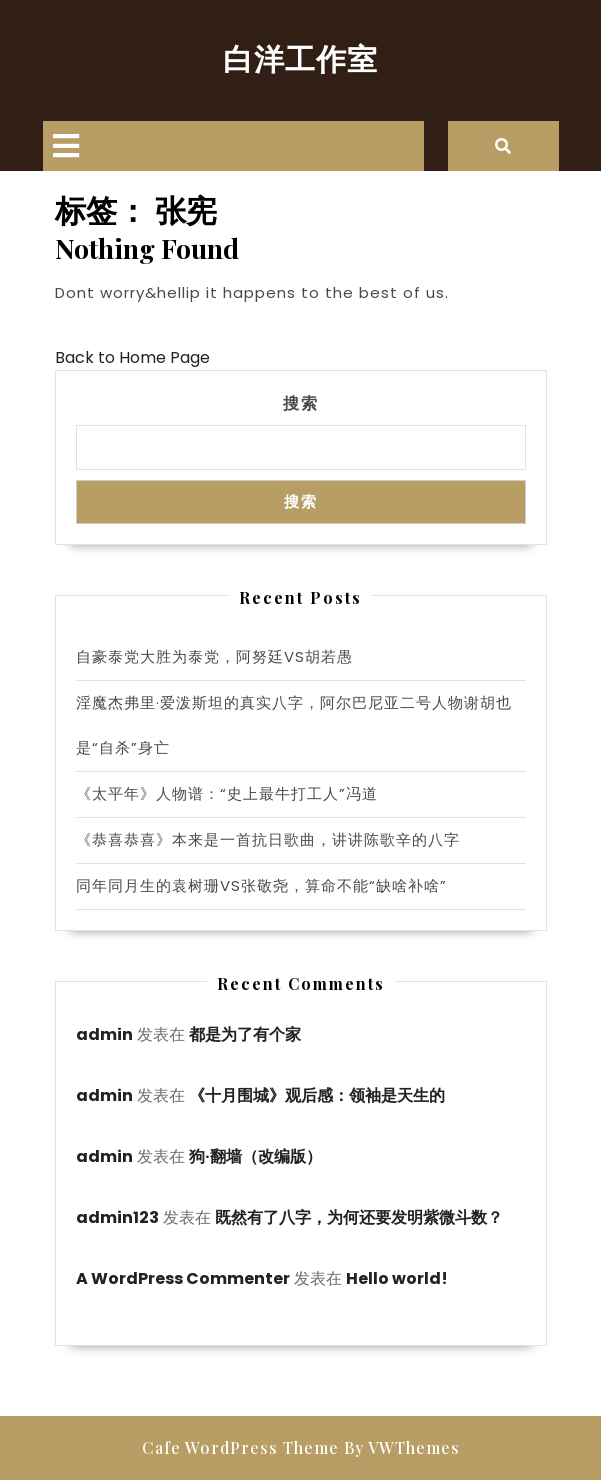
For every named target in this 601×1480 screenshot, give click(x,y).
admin (104, 1034)
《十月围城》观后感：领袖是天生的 (317, 1095)
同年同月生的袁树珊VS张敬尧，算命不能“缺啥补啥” (261, 885)
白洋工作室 (300, 58)
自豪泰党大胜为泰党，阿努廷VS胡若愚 (214, 656)
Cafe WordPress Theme (240, 1447)
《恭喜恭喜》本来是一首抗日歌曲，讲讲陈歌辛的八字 (268, 839)
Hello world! (397, 1278)
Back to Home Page (132, 357)
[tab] (66, 146)
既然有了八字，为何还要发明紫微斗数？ (359, 1217)
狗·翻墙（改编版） (255, 1156)
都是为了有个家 (245, 1034)
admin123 (117, 1217)
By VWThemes (402, 1447)
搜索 (301, 402)
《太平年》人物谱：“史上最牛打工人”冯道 (227, 793)
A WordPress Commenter (183, 1278)
